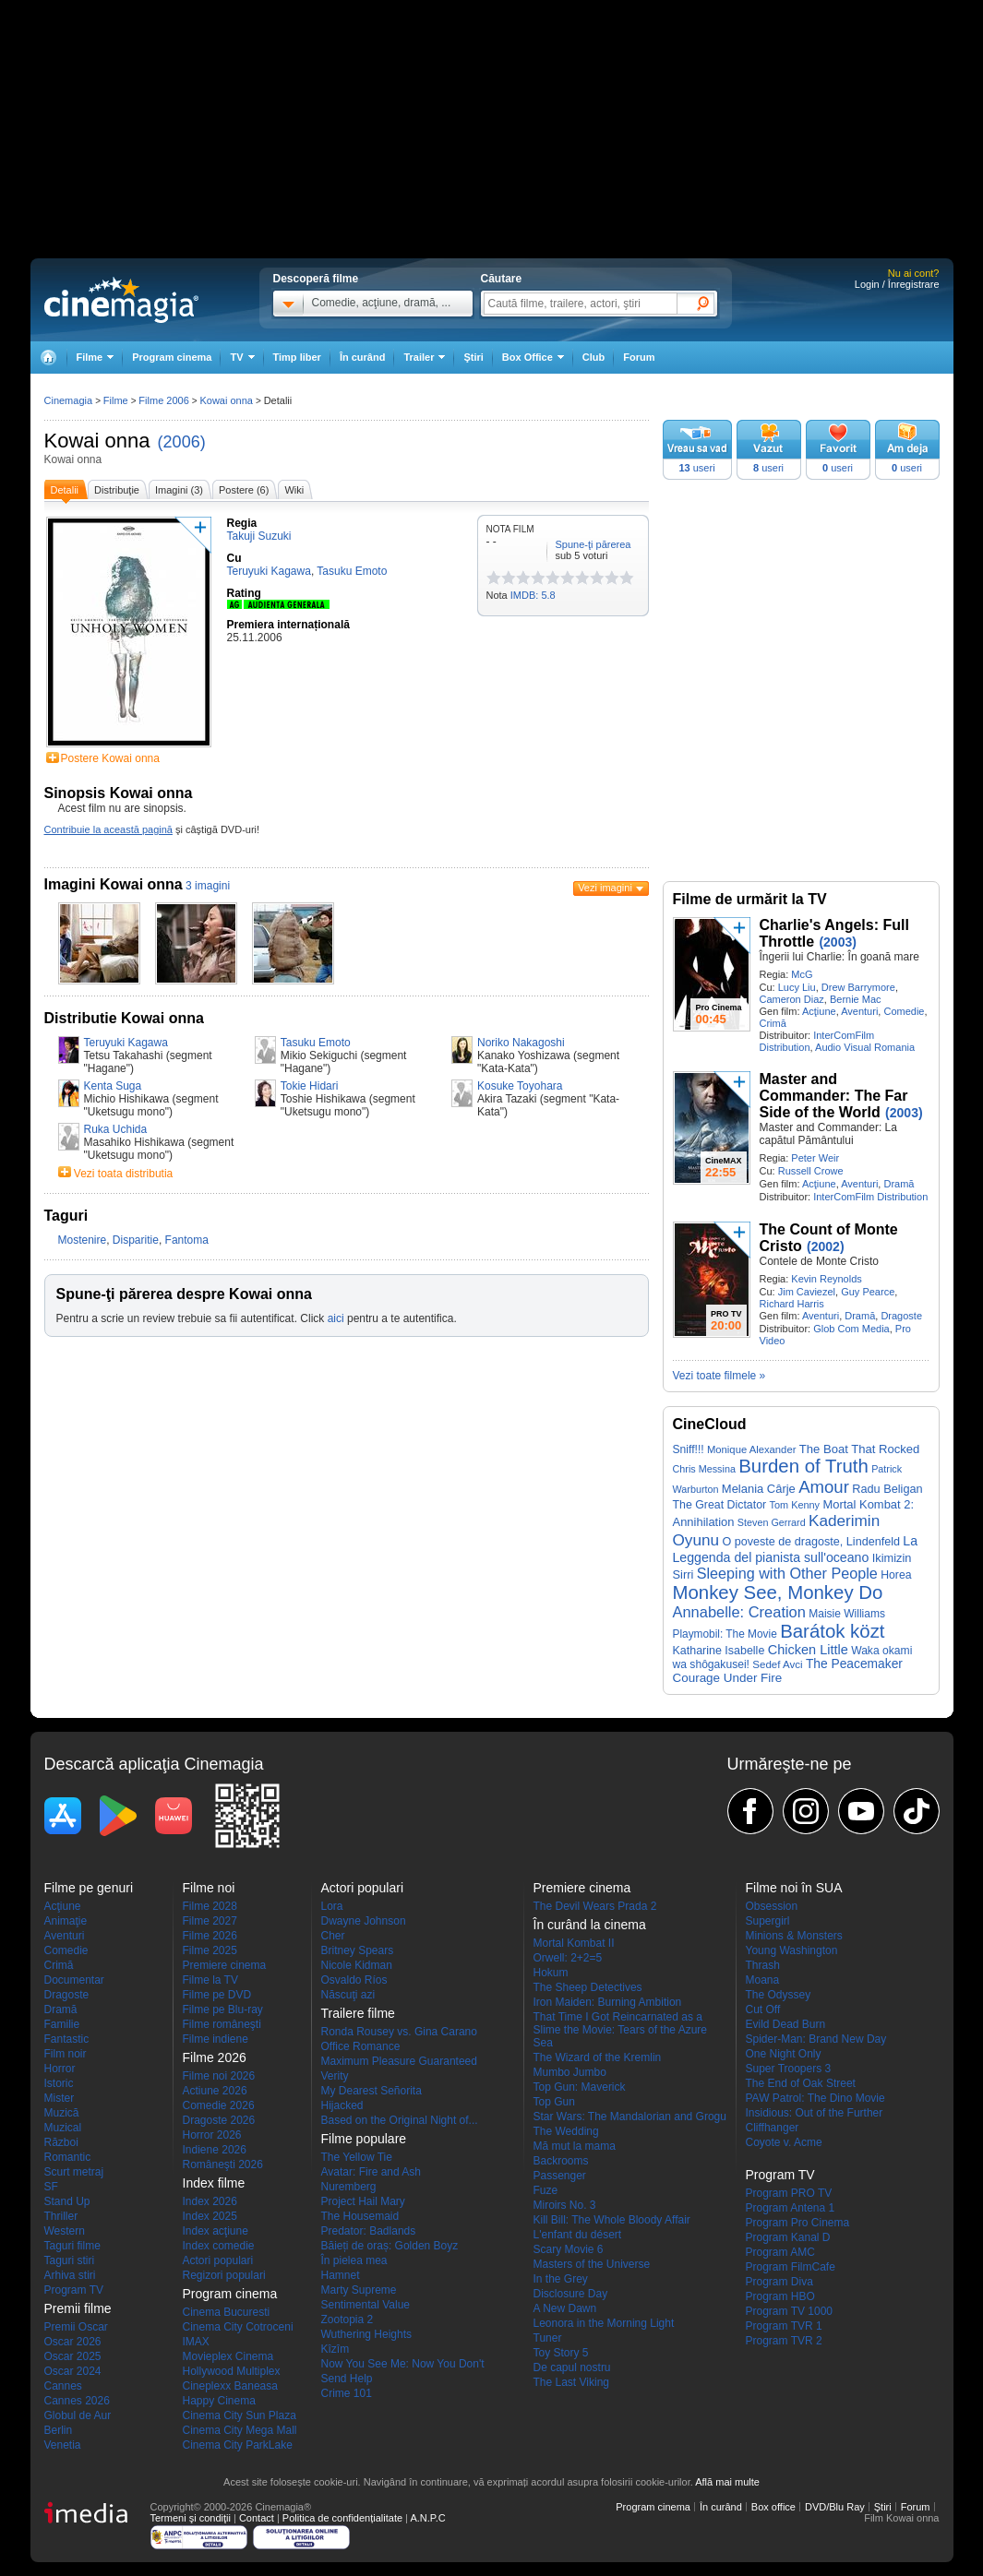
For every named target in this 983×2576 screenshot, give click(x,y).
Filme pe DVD (217, 1994)
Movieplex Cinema (228, 2356)
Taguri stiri (69, 2260)
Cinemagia (68, 400)
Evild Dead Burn (786, 2024)
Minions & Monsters (794, 1935)
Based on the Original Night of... (399, 2120)
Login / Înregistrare (897, 284)
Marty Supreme (359, 2290)
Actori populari (218, 2260)
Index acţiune (215, 2230)
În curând (363, 357)
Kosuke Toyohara (520, 1085)
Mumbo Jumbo (569, 2072)
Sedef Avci (777, 1664)
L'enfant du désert (577, 2234)
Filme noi (209, 1887)
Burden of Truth (803, 1466)
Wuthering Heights (367, 2334)
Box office (773, 2506)
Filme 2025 (210, 1950)
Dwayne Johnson (363, 1920)
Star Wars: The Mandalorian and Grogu (629, 2116)
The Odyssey (778, 1994)
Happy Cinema (219, 2400)
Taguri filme (72, 2245)
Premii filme (78, 2308)
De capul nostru (572, 2367)
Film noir (65, 2053)
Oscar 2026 (73, 2341)
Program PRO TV (789, 2193)
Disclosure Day (570, 2293)
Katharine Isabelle (719, 1650)
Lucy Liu (797, 987)
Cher (333, 1935)
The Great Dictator (720, 1504)
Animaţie (66, 1920)
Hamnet (340, 2275)
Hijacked (342, 2105)
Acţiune (819, 1011)
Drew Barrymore (858, 987)
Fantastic (67, 2039)
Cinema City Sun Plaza (239, 2415)
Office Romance (361, 2046)
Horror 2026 (212, 2135)
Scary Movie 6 (568, 2249)
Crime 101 (346, 2393)
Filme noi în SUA (794, 1887)
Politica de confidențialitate (342, 2517)
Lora (332, 1906)
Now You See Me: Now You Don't (403, 2363)
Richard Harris (792, 1303)
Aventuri (859, 1011)
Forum (638, 357)
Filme (115, 400)
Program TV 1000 (789, 2311)
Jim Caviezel (806, 1291)
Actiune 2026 (215, 2090)
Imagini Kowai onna (113, 884)
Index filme (214, 2183)
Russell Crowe (811, 1170)
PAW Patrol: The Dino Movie (815, 2098)
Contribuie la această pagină (108, 829)
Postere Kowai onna (110, 758)
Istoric (59, 2083)
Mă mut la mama (574, 2146)
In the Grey (560, 2278)
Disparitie (136, 1240)
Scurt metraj (74, 2171)
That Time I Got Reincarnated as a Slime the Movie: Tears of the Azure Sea (620, 2029)
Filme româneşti (222, 2024)
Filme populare (364, 2138)
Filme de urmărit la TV (750, 899)
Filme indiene (215, 2039)
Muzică (61, 2112)
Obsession (772, 1906)
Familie (62, 2024)
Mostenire (82, 1240)
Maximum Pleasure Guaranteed (399, 2061)
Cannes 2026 (77, 2400)
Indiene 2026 (214, 2149)
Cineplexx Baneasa (230, 2385)
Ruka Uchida (116, 1129)
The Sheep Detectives (587, 1987)
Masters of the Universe (592, 2264)
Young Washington (792, 1950)
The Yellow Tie (356, 2157)
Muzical (63, 2127)
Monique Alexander (751, 1449)
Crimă (773, 1023)
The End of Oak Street (801, 2083)
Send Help (347, 2378)
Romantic (67, 2157)
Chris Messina (704, 1468)
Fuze (545, 2190)
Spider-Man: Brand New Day (816, 2039)
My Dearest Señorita (371, 2090)
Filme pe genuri (89, 1887)
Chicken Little (808, 1649)
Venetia (62, 2445)
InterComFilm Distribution (870, 1196)
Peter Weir (815, 1157)
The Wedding (566, 2131)
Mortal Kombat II (574, 1943)
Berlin (58, 2430)
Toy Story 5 (561, 2352)
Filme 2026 (210, 1935)
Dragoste (901, 1315)
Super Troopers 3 (789, 2068)
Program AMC (780, 2252)
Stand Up (67, 2201)
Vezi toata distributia (123, 1173)
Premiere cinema (225, 1965)
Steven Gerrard (771, 1522)
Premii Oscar (76, 2326)
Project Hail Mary (363, 2201)
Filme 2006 (163, 400)
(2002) (825, 1246)
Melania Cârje (759, 1489)
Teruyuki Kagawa (126, 1042)
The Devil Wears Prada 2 (595, 1906)
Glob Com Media (851, 1328)
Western (64, 2230)
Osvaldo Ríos (354, 1980)
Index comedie (219, 2245)
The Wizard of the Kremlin (597, 2057)
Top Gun (554, 2101)
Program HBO (780, 2296)
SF (51, 2186)
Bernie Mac (855, 999)
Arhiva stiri (70, 2275)
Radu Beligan (887, 1489)
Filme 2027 (210, 1920)
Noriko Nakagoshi (521, 1042)
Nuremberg (349, 2186)
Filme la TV (210, 1980)
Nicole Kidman (356, 1965)
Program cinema (171, 357)
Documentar (74, 1980)
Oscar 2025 (73, 2356)
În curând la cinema (589, 1924)
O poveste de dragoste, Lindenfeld (811, 1541)
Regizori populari (224, 2275)
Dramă (898, 1183)
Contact (256, 2517)
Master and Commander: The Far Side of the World (834, 1095)
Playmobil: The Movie (725, 1634)
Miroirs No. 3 (564, 2205)
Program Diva (779, 2281)
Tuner (547, 2338)
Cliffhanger (772, 2127)
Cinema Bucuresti (226, 2312)
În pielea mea (354, 2260)
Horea (896, 1574)
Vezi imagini (605, 887)
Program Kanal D (788, 2237)
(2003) (837, 942)
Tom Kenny (795, 1504)
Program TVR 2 (784, 2340)
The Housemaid (360, 2216)
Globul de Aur (78, 2415)
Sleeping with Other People (787, 1573)
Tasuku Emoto (316, 1042)
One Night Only (783, 2053)
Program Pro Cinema (798, 2222)
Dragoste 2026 (219, 2120)
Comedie (903, 1011)
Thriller (61, 2216)
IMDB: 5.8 (533, 595)
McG (801, 974)
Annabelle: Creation (739, 1612)
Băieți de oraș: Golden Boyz (390, 2245)
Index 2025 (210, 2216)
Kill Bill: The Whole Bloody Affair (611, 2219)
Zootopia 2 (347, 2319)
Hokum (551, 1972)
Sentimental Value (366, 2304)
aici (336, 1318)
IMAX (196, 2341)
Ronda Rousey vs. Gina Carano (399, 2031)
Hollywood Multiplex (232, 2371)
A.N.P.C (427, 2517)
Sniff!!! (688, 1449)
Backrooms (561, 2160)
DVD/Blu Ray (835, 2506)
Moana (763, 1980)
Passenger (559, 2175)
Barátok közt (832, 1631)
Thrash (763, 1965)
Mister (59, 2098)
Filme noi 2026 (219, 2075)
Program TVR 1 (784, 2326)
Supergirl (768, 1920)
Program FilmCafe (790, 2266)
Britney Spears (357, 1950)
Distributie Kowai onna (124, 1018)
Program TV (73, 2290)
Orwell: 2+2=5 (568, 1957)
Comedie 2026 (219, 2105)
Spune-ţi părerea (593, 544)
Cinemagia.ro (121, 300)
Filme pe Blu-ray (223, 2009)
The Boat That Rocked (859, 1449)
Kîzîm (335, 2349)
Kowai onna (97, 440)
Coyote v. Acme (784, 2142)
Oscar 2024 (73, 2371)
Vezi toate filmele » (719, 1375)
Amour (823, 1487)
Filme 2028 (210, 1906)
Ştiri (473, 357)
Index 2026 (210, 2201)
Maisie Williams (847, 1613)
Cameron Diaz (792, 999)
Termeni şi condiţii (190, 2517)
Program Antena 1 (790, 2207)
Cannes (63, 2385)
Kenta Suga (113, 1085)
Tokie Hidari (310, 1085)
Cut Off (763, 2009)
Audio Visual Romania (865, 1047)
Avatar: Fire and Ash (371, 2171)
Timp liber (297, 357)
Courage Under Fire (728, 1678)
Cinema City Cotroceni (238, 2326)
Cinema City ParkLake (238, 2445)
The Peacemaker (854, 1664)
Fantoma (187, 1240)
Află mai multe (727, 2481)
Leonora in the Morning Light (604, 2323)
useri (696, 467)
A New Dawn (565, 2308)
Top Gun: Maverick (579, 2087)
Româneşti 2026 (223, 2164)
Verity (335, 2075)
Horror (60, 2068)
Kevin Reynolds (826, 1278)
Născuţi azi (348, 1994)
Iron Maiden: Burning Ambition (607, 2002)
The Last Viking (571, 2382)
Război (61, 2142)
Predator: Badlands (368, 2230)
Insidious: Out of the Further (814, 2112)
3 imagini (208, 885)
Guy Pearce (867, 1291)
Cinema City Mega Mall (240, 2430)
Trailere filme (358, 2013)
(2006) (182, 442)
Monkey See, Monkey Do (778, 1592)
